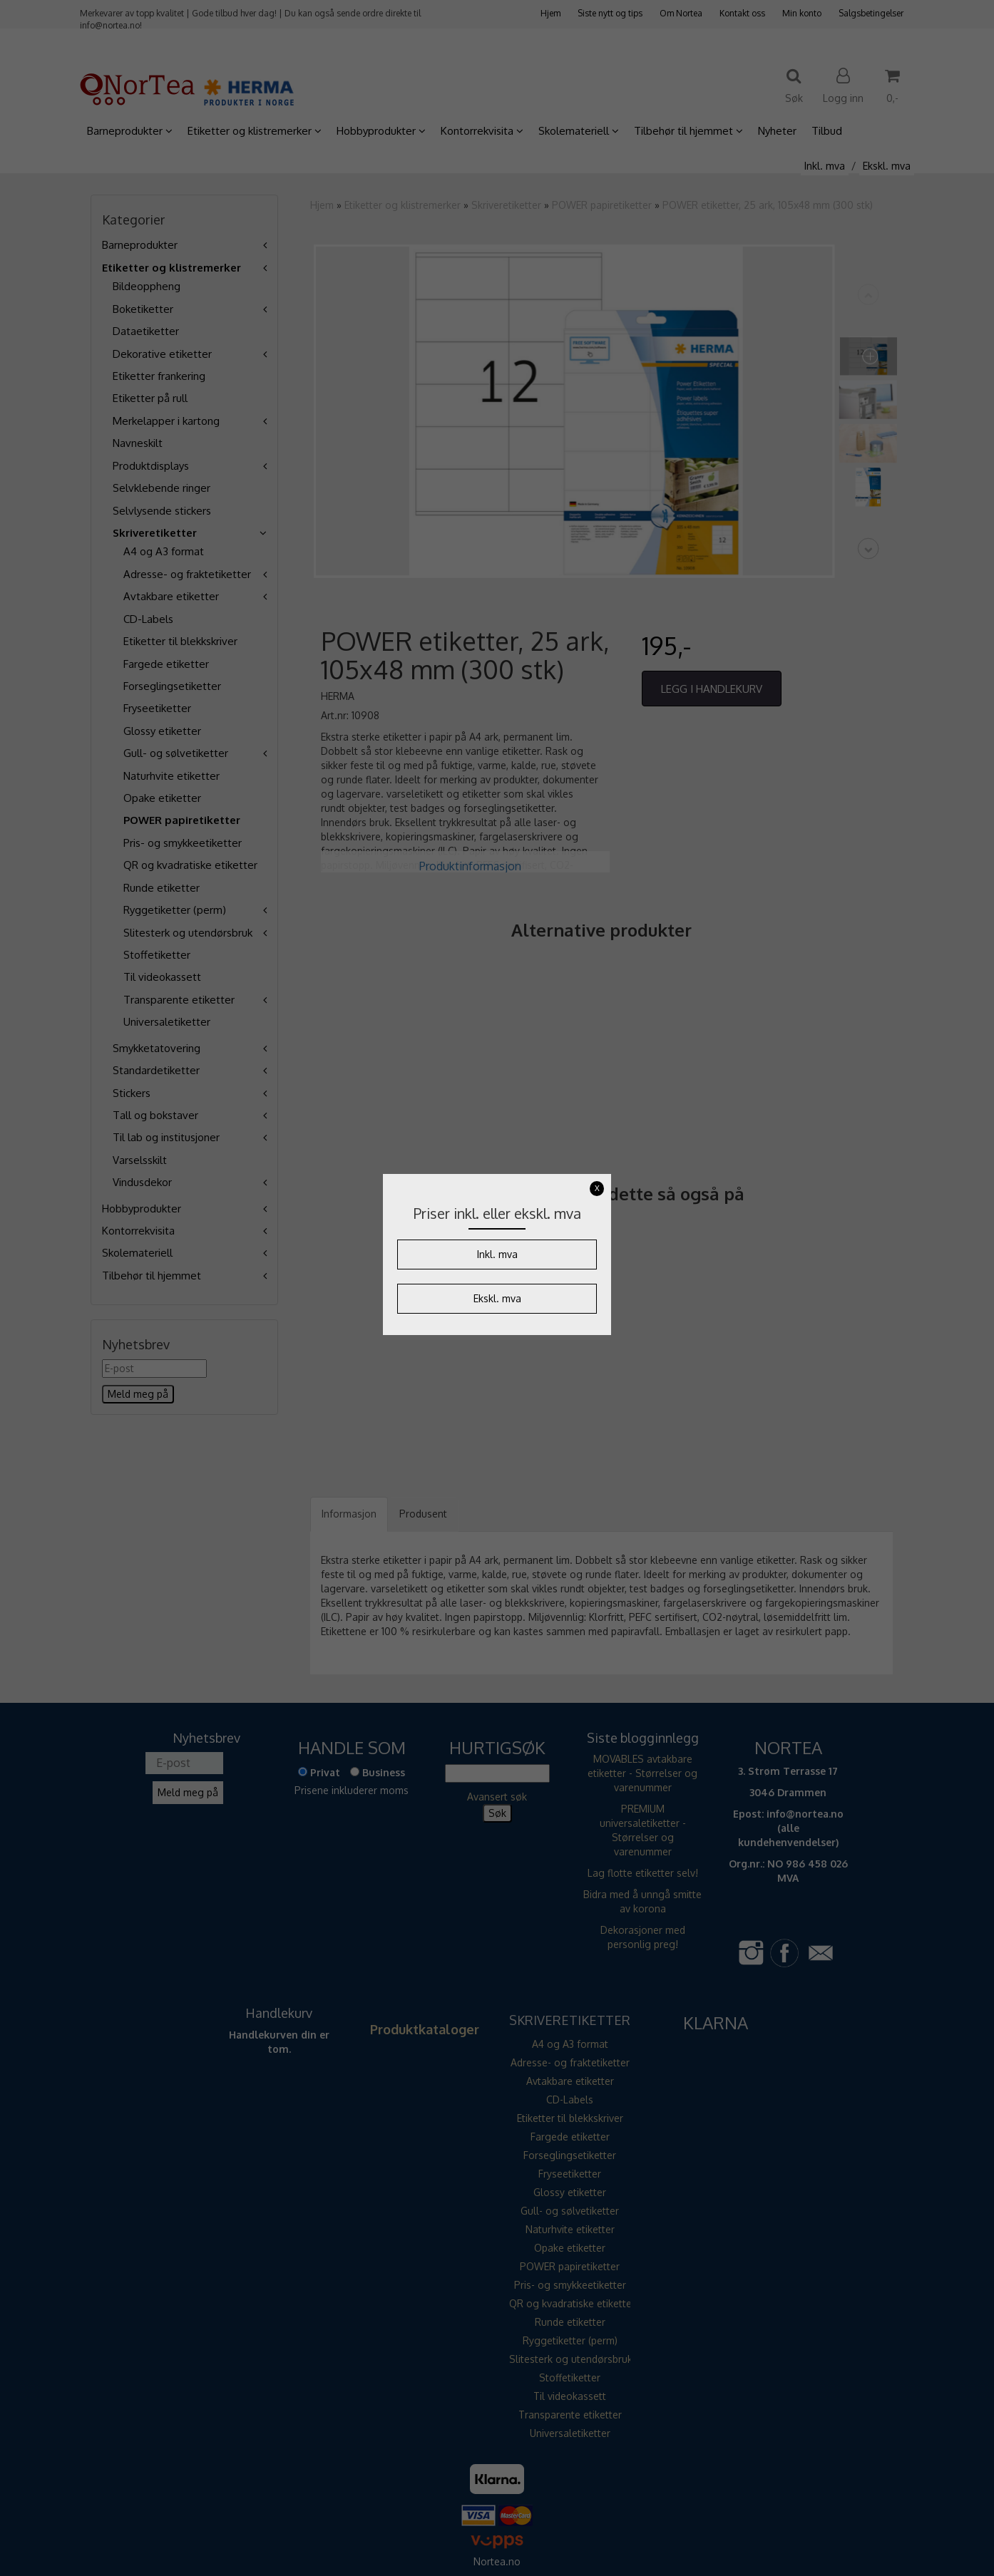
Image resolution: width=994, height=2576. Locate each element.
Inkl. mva (497, 1254)
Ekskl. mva (497, 1298)
